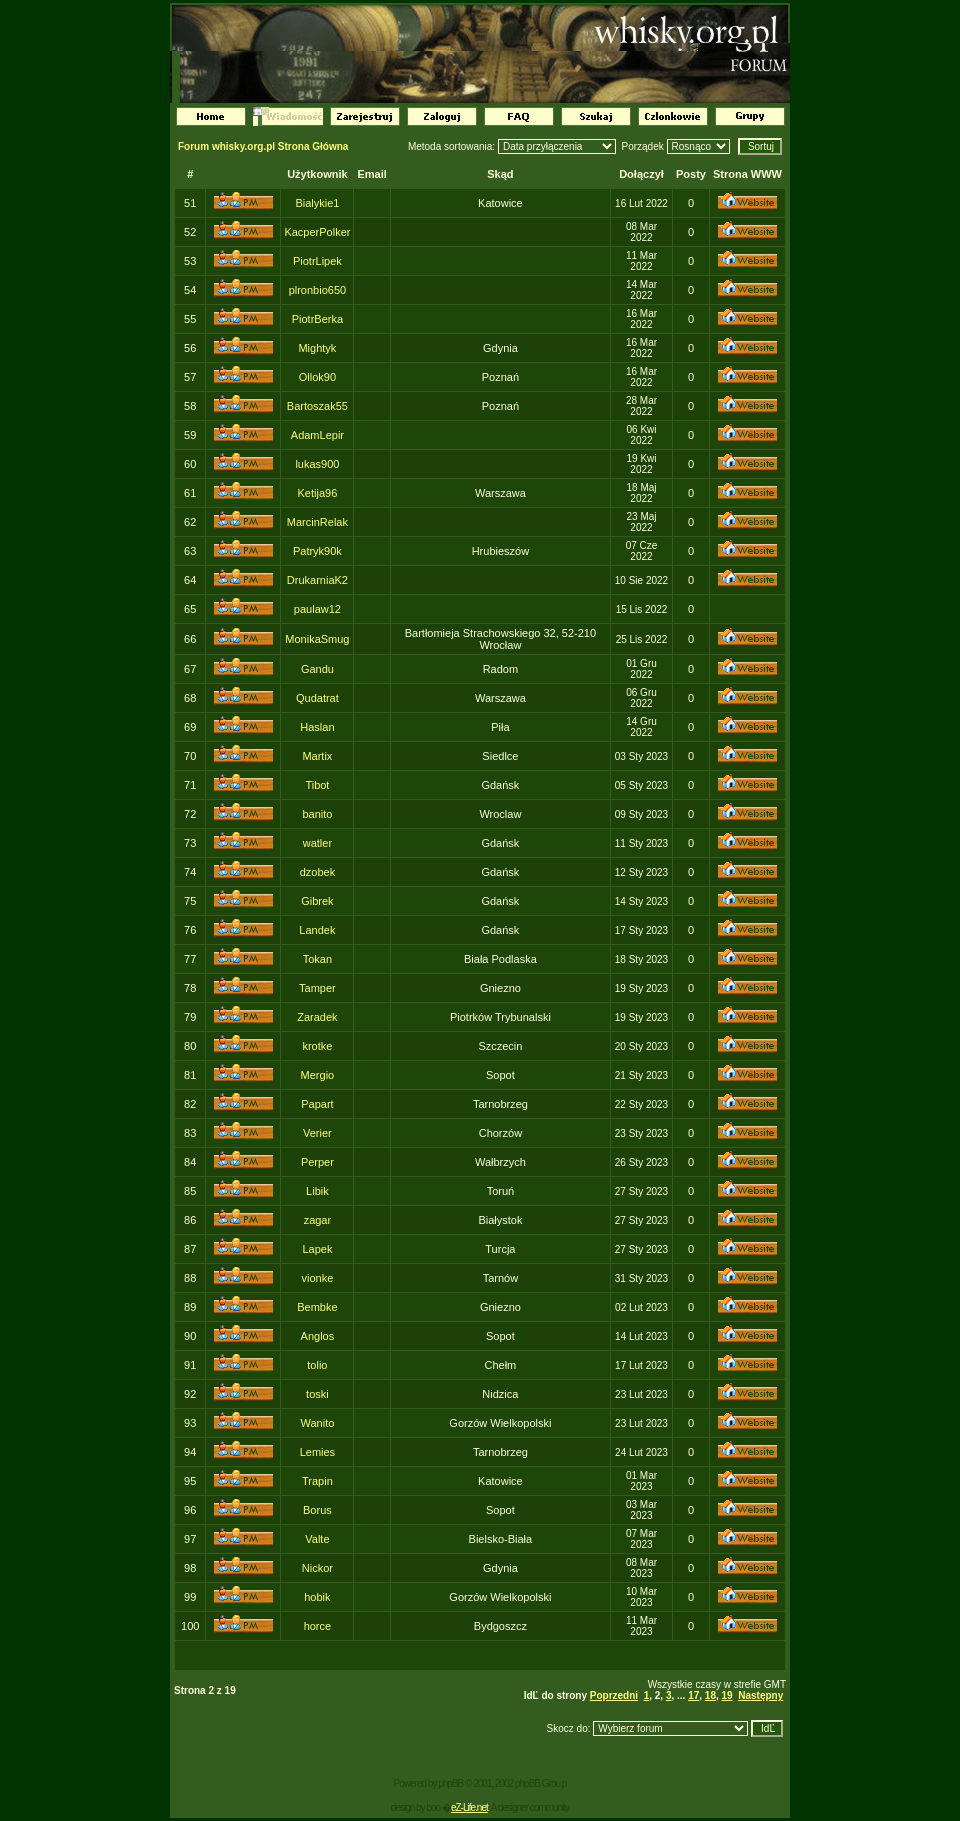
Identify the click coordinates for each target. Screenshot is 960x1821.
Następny (760, 1695)
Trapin (317, 1481)
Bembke (317, 1307)
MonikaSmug (317, 639)
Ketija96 (318, 493)
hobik (317, 1597)
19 (727, 1695)
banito (317, 814)
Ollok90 (317, 377)
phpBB (450, 1783)
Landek (317, 930)
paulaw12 (317, 609)
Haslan (317, 727)
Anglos (318, 1336)
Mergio (318, 1075)
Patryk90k (317, 551)
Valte (317, 1539)
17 (693, 1695)
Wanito (317, 1423)
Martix (317, 756)
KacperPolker (317, 232)
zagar (318, 1220)
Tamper (317, 988)
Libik (317, 1191)
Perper (317, 1162)
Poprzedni (614, 1695)
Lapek (317, 1249)
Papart (317, 1104)
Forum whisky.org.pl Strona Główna (263, 146)
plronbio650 (318, 290)
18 (710, 1695)
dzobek (317, 872)
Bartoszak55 (317, 406)
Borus (317, 1510)
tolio (317, 1365)
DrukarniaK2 (317, 580)
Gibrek (317, 901)
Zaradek (317, 1017)
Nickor (317, 1568)
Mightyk (317, 348)
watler (317, 843)
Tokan (317, 959)
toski (317, 1394)
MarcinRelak (317, 522)
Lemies (317, 1452)
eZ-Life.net (469, 1807)
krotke (317, 1046)
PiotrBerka (317, 319)
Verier (317, 1133)
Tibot (317, 785)
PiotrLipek (317, 261)
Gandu (317, 669)
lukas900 (317, 464)
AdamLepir (317, 435)
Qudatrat (317, 698)
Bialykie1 (317, 203)
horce (318, 1626)
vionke (318, 1278)
